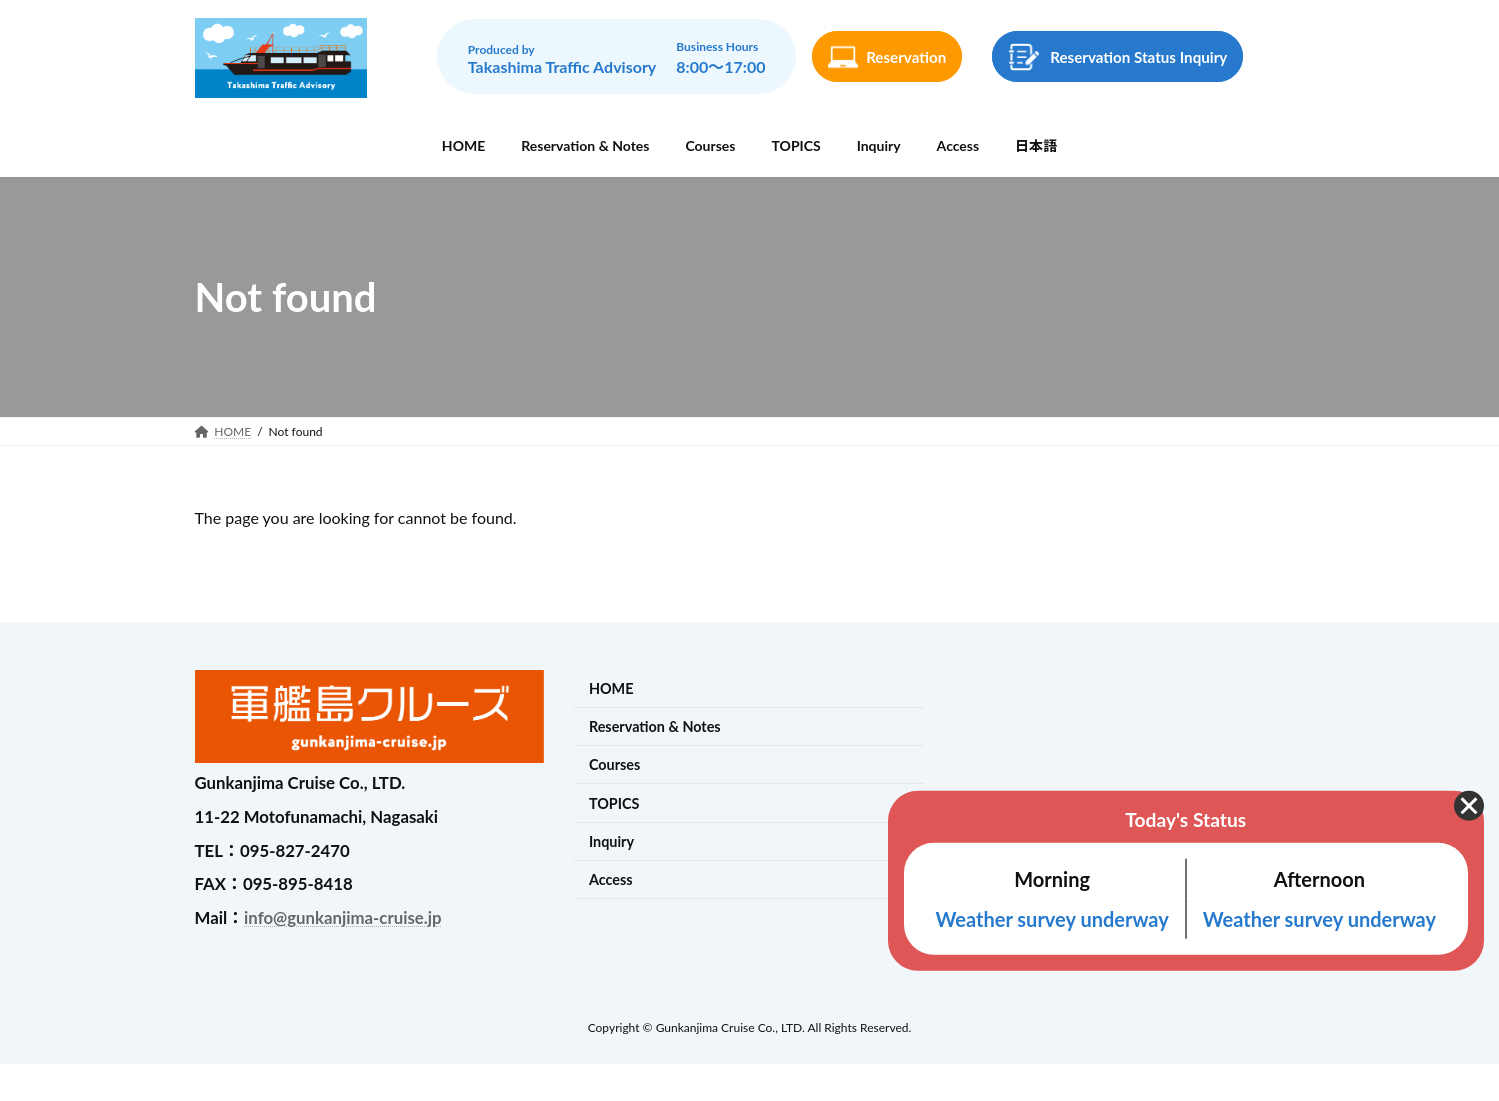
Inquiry (611, 841)
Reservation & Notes (655, 726)
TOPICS (614, 803)
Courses (614, 765)
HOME (611, 688)
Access (611, 879)
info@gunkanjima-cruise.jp (342, 917)
